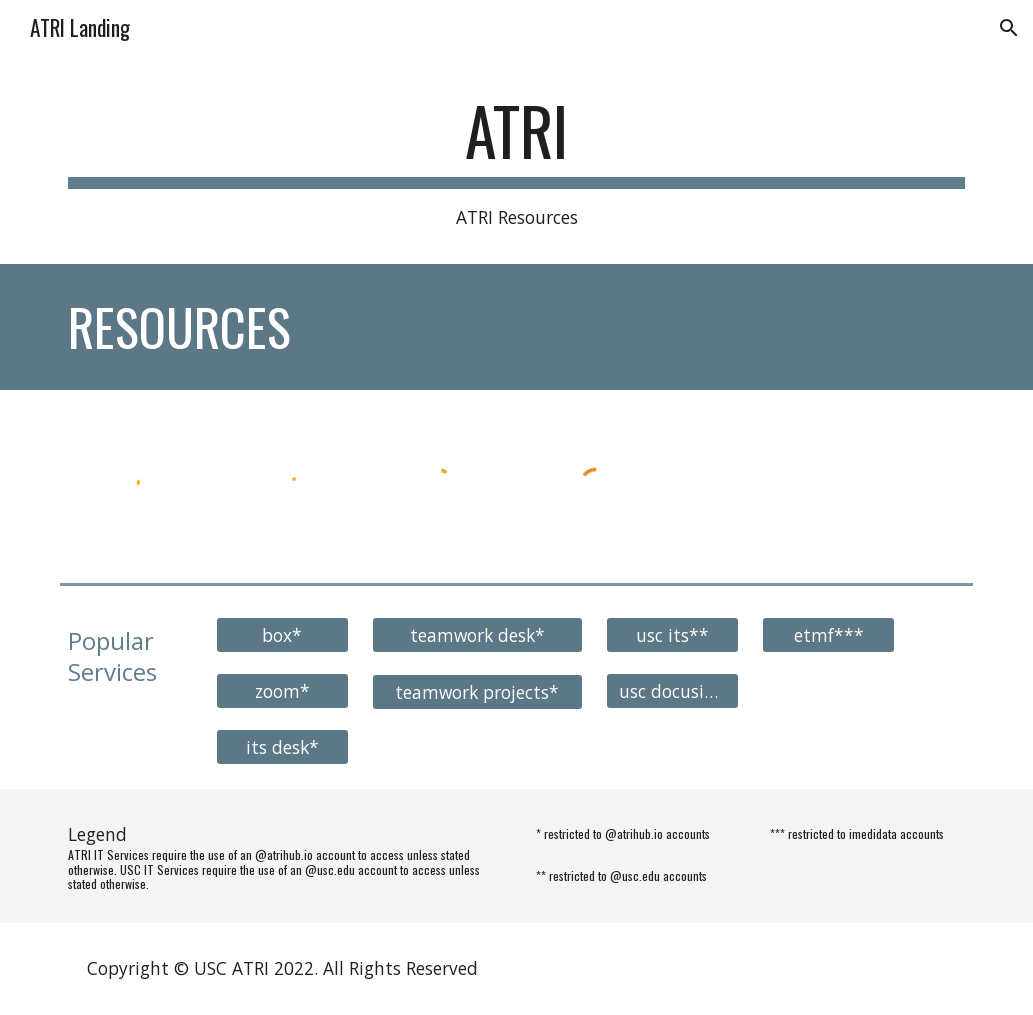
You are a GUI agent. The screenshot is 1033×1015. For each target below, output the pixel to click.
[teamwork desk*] (477, 634)
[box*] (282, 634)
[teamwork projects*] (477, 691)
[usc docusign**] (672, 690)
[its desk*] (282, 746)
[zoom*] (282, 690)
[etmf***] (828, 634)
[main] (517, 162)
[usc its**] (672, 634)
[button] (1009, 28)
